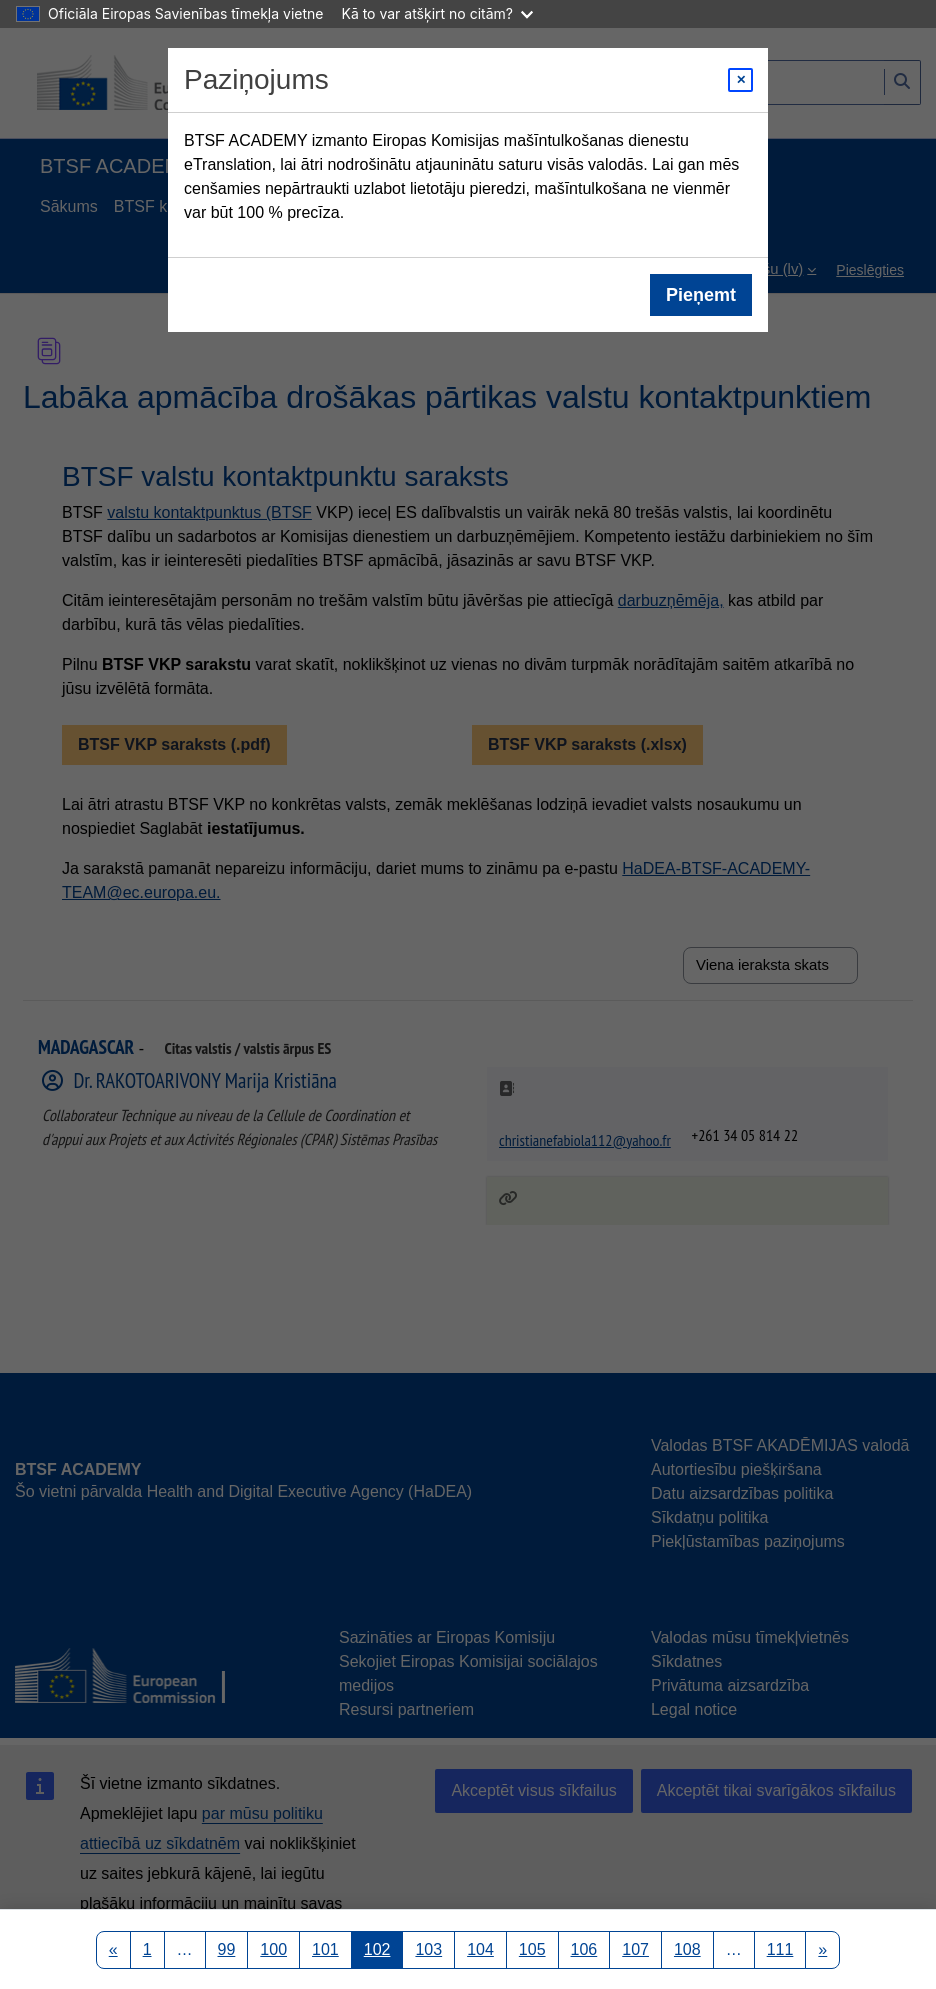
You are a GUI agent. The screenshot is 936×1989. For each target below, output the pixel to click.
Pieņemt (701, 295)
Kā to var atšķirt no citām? (437, 13)
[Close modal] (740, 80)
